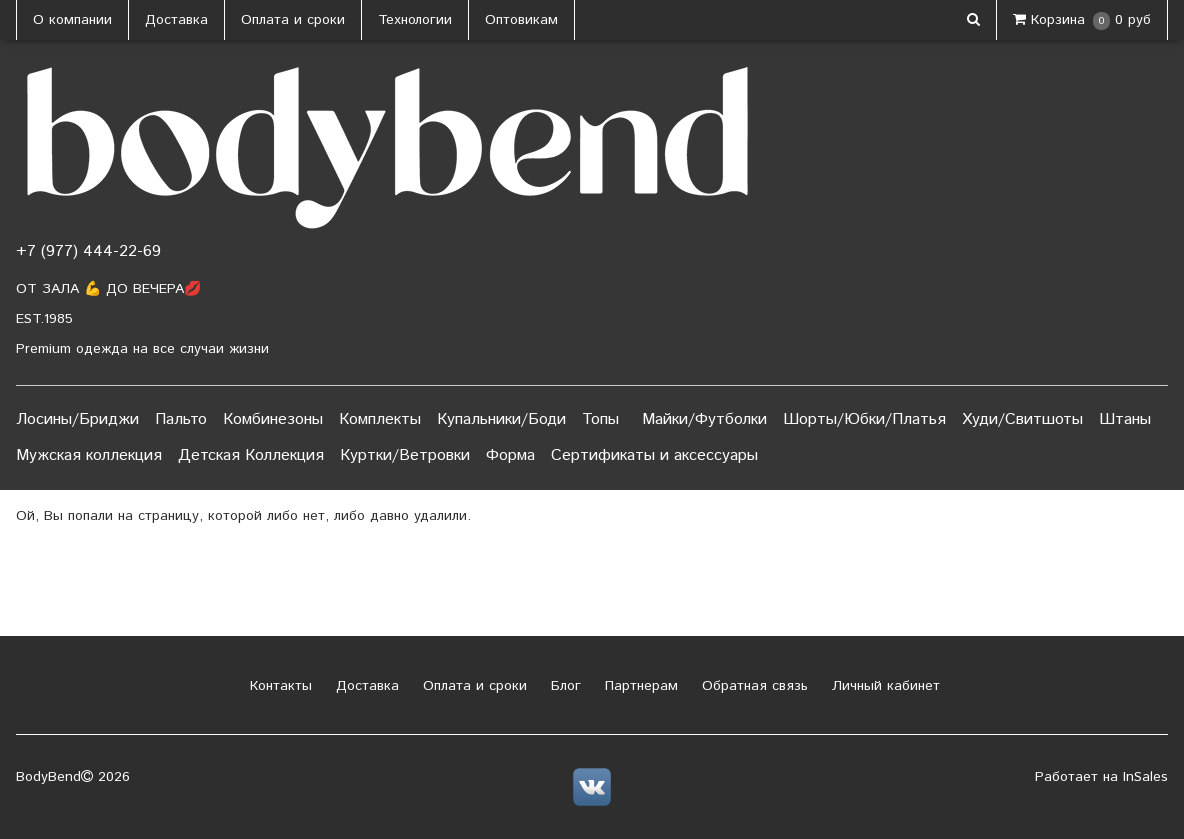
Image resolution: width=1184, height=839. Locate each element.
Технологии (415, 20)
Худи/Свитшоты (1022, 419)
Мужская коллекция (89, 455)
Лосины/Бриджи (77, 419)
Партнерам (639, 686)
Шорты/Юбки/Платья (864, 419)
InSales (1145, 777)
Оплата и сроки (293, 20)
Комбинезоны (273, 419)
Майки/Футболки (704, 419)
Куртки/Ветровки (405, 455)
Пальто (181, 419)
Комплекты (380, 419)
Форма (510, 455)
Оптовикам (521, 20)
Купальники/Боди (501, 419)
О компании (72, 20)
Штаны (1125, 419)
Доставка (176, 20)
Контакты (278, 686)
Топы (600, 419)
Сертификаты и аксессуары (654, 455)
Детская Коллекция (251, 455)
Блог (563, 686)
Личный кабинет (883, 686)
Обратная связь (752, 686)
